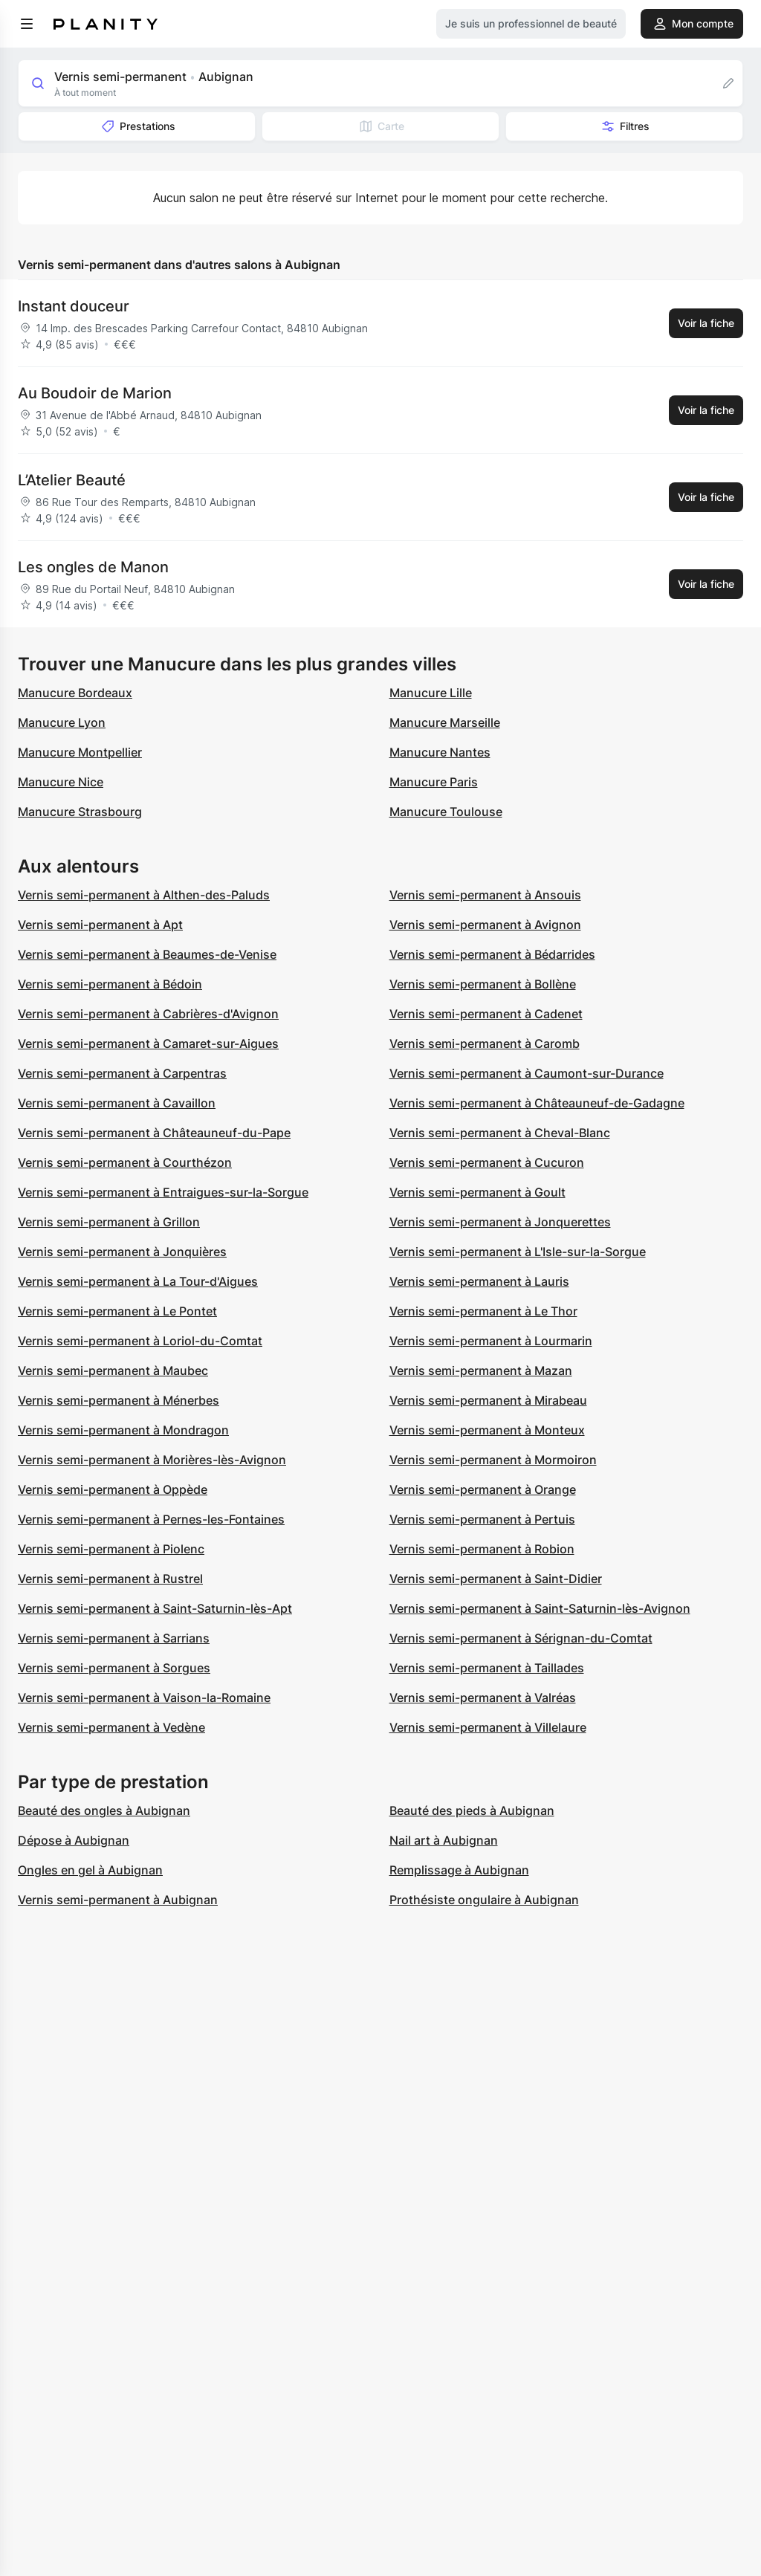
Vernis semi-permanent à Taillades (486, 1667)
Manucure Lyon (62, 722)
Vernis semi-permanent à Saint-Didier (495, 1578)
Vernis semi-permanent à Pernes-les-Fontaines (151, 1519)
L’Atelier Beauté (72, 480)
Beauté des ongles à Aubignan (104, 1810)
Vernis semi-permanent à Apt (100, 924)
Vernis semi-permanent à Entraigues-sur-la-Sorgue (163, 1192)
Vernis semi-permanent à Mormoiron (493, 1459)
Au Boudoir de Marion (95, 393)
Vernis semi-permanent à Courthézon (125, 1162)
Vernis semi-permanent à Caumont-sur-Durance (526, 1073)
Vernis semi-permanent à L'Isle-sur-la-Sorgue (517, 1251)
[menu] (27, 24)
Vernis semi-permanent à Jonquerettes (500, 1221)
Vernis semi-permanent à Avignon (485, 924)
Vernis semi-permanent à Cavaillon (117, 1103)
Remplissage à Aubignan (459, 1870)
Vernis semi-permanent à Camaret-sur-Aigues (148, 1043)
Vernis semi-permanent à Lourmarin (490, 1340)
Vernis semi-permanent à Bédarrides (492, 954)
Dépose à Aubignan (73, 1840)
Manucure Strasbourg (80, 811)
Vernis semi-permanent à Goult (477, 1192)
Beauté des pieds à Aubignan (471, 1810)
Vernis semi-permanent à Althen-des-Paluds (144, 894)
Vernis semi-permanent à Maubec (113, 1370)
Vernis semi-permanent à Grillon (109, 1221)
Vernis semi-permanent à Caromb (484, 1043)
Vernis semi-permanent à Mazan (480, 1370)
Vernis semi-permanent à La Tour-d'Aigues (138, 1281)
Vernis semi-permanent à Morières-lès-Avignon (152, 1459)
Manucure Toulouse (445, 811)
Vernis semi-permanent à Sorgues (114, 1667)
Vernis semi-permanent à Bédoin (110, 984)
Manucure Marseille (444, 722)
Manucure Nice (60, 781)
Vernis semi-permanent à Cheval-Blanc (499, 1132)
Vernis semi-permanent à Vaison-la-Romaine (144, 1697)
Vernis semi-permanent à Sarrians (114, 1638)
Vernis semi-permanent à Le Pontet (117, 1311)
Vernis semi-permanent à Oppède (112, 1489)
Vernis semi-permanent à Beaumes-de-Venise (147, 954)
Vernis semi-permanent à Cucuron (486, 1162)
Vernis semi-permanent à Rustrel (110, 1578)
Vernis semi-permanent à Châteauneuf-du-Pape (154, 1132)
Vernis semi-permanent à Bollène (482, 984)
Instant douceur (73, 306)
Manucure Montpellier (80, 752)
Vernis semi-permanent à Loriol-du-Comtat (140, 1340)
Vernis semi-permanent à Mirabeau (488, 1400)
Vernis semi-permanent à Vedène (111, 1727)
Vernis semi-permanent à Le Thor (483, 1311)
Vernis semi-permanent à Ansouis (485, 894)
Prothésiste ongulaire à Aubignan (484, 1899)
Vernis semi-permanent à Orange (482, 1489)
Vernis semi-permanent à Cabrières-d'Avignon (148, 1013)
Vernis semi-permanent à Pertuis (482, 1519)
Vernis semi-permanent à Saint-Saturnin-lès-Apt (155, 1608)
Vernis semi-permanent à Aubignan (118, 1899)
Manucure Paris (433, 781)
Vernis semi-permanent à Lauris (479, 1281)
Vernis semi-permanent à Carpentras (122, 1073)
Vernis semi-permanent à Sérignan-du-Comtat (520, 1638)
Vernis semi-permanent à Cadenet (486, 1013)
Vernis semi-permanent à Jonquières (122, 1251)
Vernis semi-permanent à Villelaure (487, 1727)
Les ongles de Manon (93, 567)
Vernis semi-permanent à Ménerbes (118, 1400)
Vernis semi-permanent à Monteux (487, 1430)
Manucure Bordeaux (75, 692)
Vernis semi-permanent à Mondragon (123, 1430)
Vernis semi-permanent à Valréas (482, 1697)
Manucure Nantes (439, 752)
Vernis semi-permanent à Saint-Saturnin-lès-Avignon (539, 1608)
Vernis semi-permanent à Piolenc (111, 1548)
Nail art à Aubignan (443, 1840)
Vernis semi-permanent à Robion (481, 1548)
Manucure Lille (430, 692)
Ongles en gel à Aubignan (90, 1870)
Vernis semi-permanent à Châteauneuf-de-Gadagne (536, 1103)
